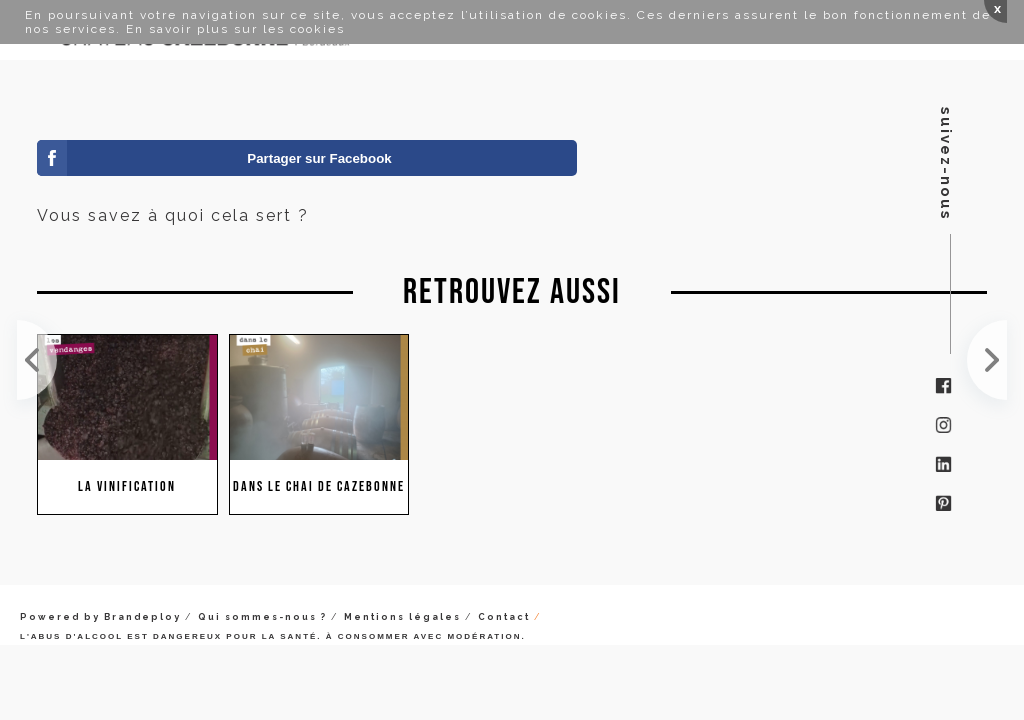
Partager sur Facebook (319, 158)
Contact (504, 617)
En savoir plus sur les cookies (235, 29)
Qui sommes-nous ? (262, 617)
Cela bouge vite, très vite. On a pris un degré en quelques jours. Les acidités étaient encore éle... (37, 360)
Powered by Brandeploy (100, 617)
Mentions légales (402, 617)
